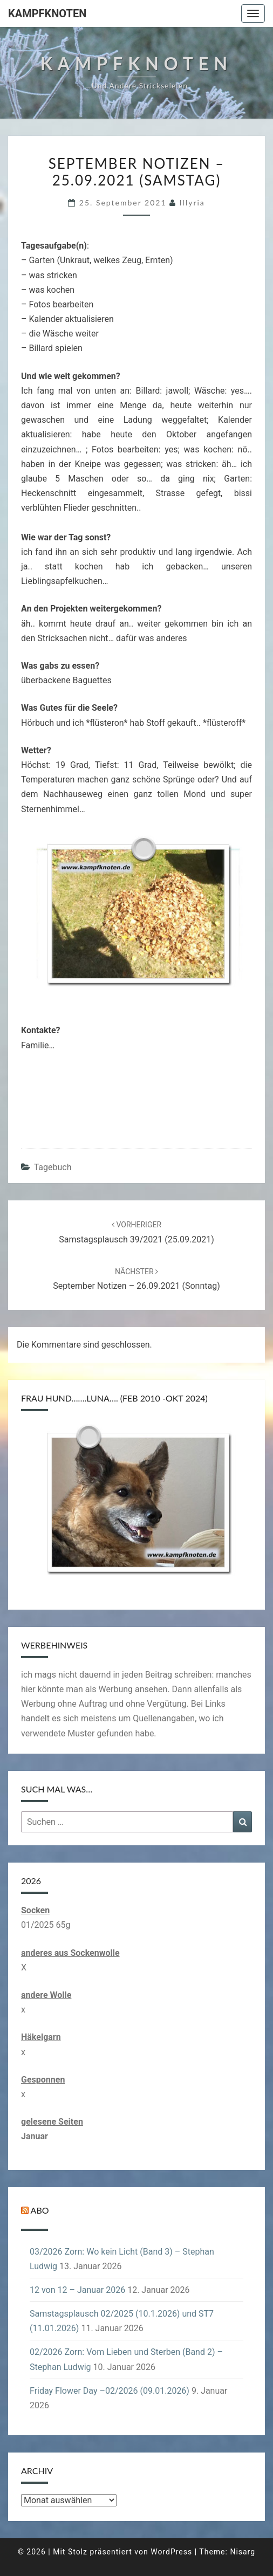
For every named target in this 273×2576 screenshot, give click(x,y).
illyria (192, 202)
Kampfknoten (47, 13)
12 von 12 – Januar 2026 (77, 2290)
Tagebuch (53, 1167)
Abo (40, 2210)
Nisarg (242, 2551)
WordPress (171, 2551)
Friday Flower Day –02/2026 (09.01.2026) (109, 2391)
